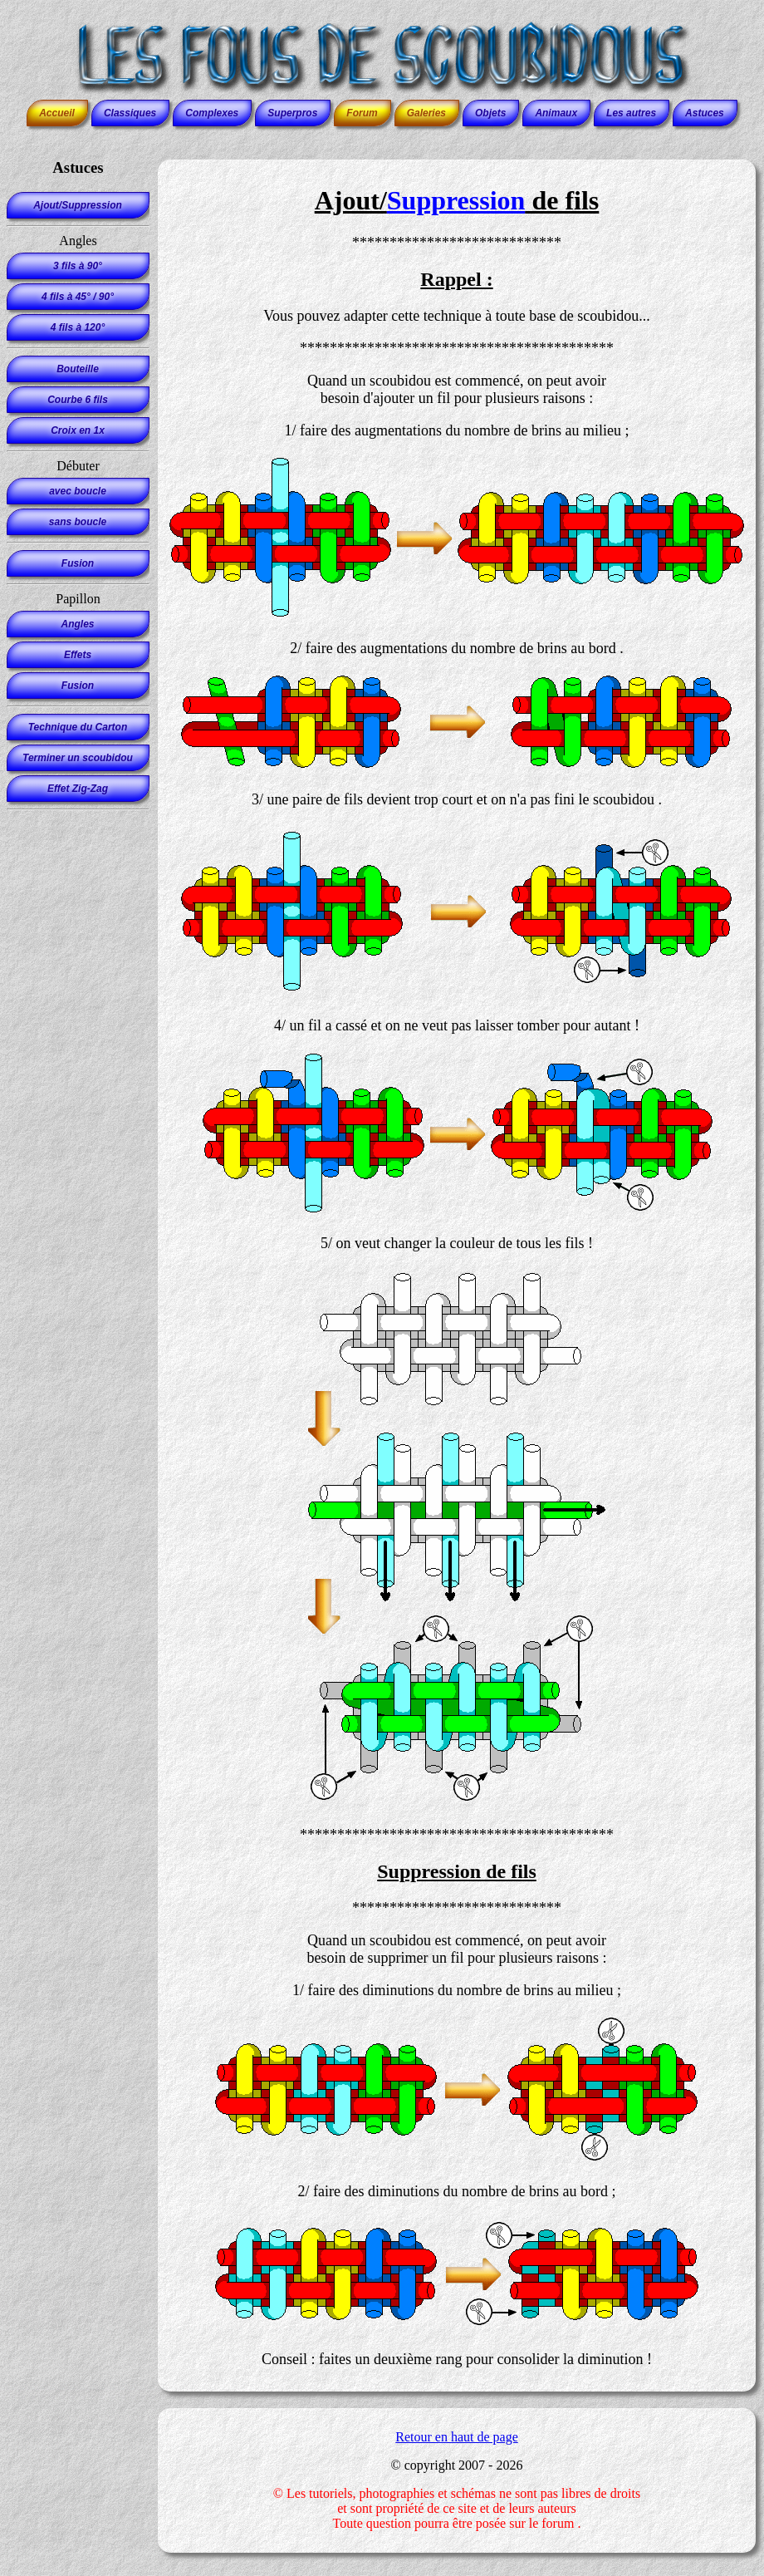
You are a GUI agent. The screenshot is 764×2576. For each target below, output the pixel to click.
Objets (490, 113)
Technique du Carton (78, 727)
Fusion (77, 563)
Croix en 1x (78, 430)
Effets (77, 655)
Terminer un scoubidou (77, 758)
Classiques (130, 113)
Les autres (631, 113)
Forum (361, 113)
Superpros (292, 113)
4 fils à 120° (78, 327)
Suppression (456, 200)
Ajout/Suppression (77, 205)
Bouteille (77, 369)
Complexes (211, 113)
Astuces (704, 113)
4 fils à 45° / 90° (78, 296)
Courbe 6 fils (77, 400)
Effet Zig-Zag (77, 788)
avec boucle (77, 491)
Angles (77, 624)
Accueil (57, 113)
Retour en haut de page (456, 2437)
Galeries (426, 113)
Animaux (556, 113)
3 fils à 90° (77, 266)
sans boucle (77, 522)
